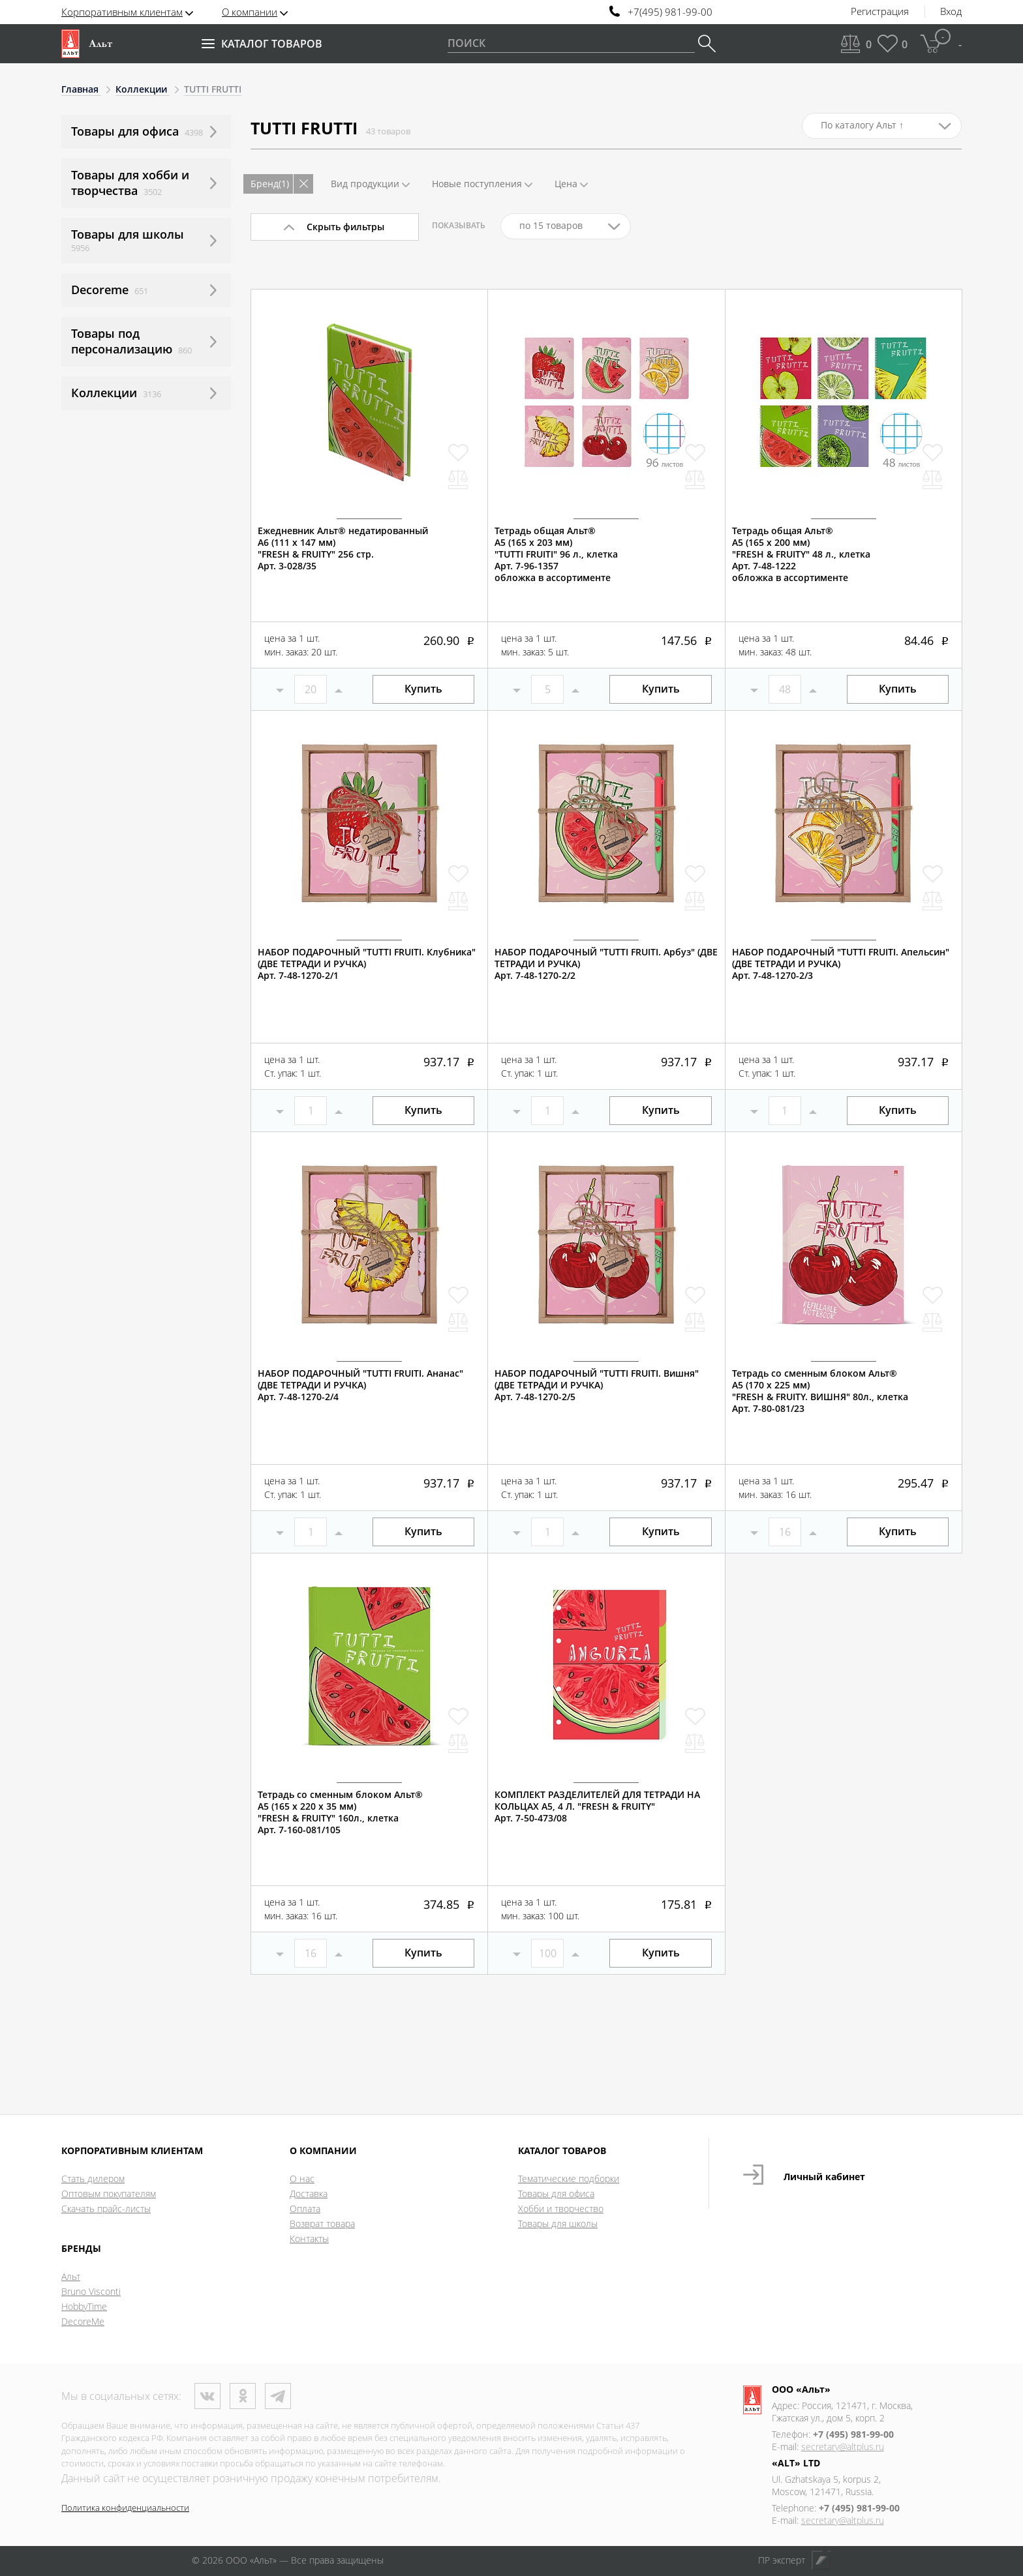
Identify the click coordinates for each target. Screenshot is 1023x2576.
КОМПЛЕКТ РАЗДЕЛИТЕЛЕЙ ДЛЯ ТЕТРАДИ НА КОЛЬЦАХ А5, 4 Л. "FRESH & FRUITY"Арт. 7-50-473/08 (597, 1806)
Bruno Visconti (91, 2291)
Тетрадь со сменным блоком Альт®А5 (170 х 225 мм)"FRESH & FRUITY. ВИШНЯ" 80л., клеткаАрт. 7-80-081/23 (820, 1391)
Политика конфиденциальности (125, 2507)
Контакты (309, 2238)
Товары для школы (558, 2223)
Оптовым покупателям (108, 2193)
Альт (70, 2276)
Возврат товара (322, 2223)
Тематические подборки (568, 2178)
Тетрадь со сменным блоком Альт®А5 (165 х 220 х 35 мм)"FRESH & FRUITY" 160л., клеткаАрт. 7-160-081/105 (340, 1812)
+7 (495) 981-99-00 (853, 2434)
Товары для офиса (556, 2193)
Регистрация (880, 12)
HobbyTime (84, 2306)
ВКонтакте (207, 2396)
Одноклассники (243, 2396)
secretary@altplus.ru (842, 2446)
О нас (302, 2178)
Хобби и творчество (560, 2208)
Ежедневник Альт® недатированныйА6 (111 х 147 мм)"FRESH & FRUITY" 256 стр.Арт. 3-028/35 (343, 548)
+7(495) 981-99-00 (670, 12)
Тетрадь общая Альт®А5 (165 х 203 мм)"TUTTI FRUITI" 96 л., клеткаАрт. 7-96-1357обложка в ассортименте (556, 554)
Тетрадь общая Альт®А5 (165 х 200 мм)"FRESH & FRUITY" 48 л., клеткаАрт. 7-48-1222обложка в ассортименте (801, 554)
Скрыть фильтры (345, 226)
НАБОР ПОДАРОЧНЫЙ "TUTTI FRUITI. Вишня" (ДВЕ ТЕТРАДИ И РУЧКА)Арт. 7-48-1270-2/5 (597, 1385)
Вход (951, 12)
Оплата (305, 2208)
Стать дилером (93, 2178)
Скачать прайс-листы (106, 2208)
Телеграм (278, 2396)
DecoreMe (82, 2321)
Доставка (309, 2193)
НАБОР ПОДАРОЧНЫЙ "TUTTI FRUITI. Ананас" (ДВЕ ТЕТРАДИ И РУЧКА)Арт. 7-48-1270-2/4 (360, 1385)
